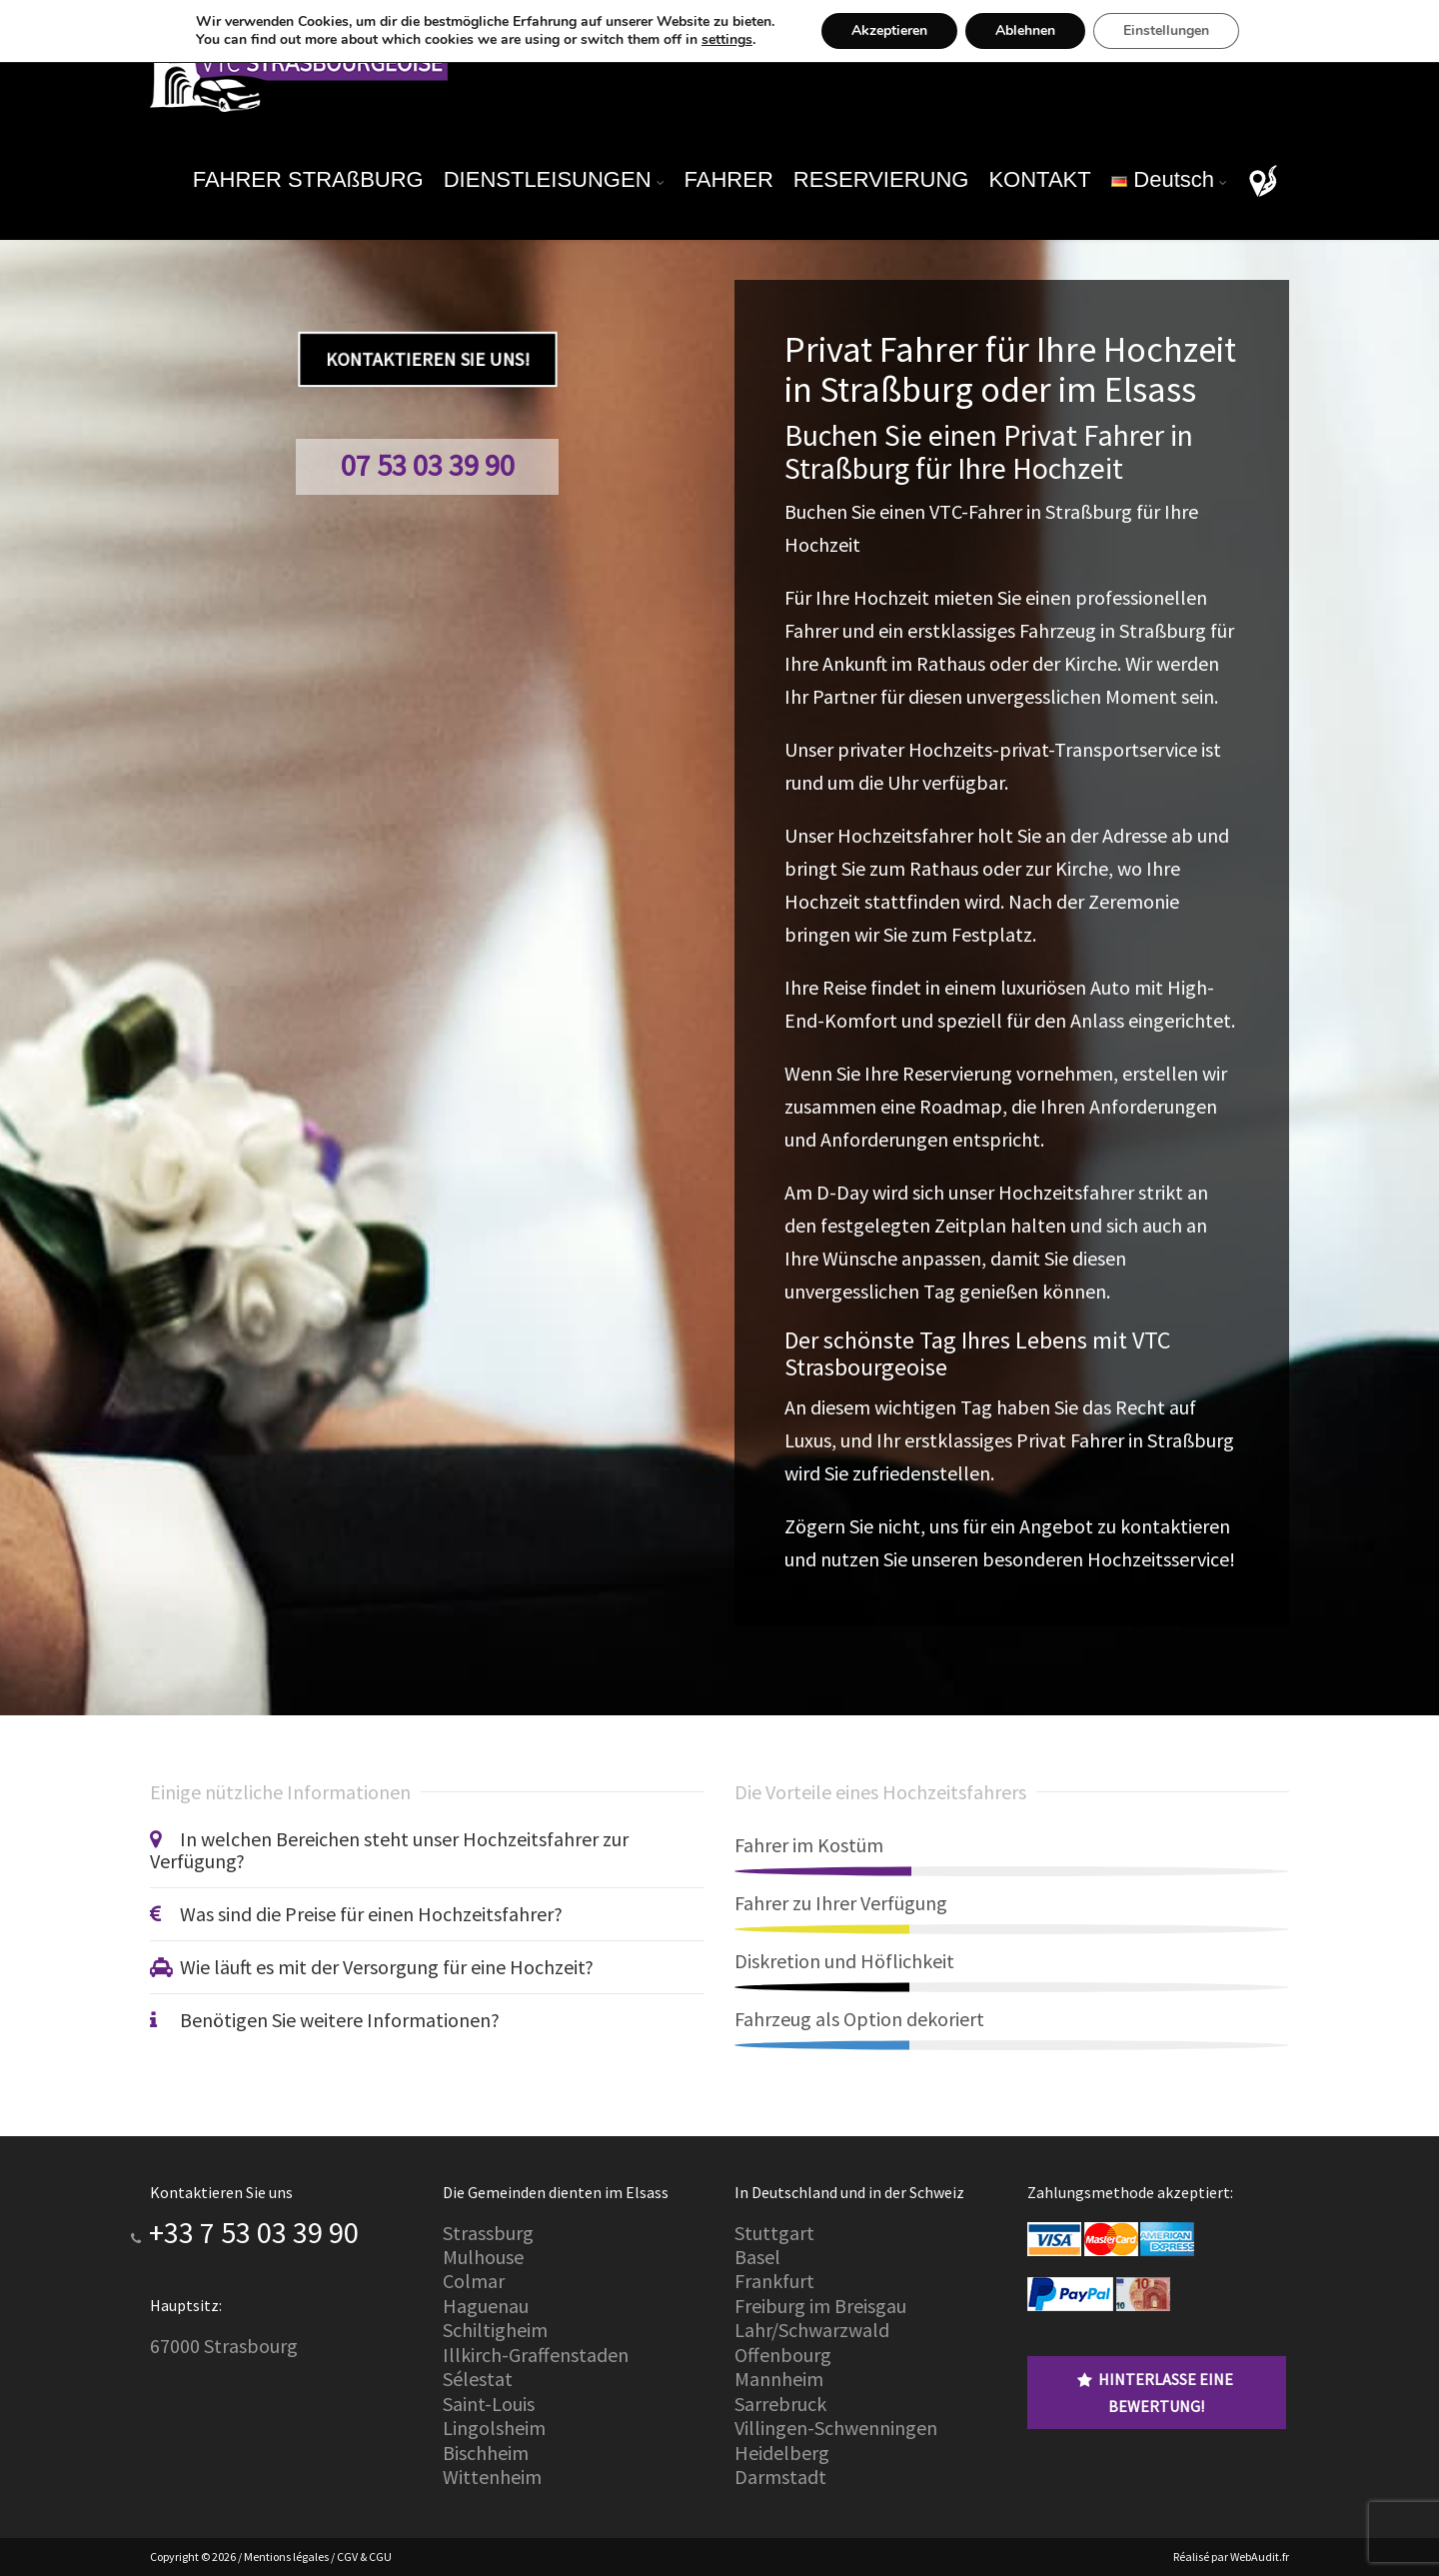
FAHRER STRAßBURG (308, 179)
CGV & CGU (364, 2556)
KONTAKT (1039, 179)
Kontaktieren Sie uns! (427, 359)
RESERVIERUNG (881, 179)
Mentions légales (286, 2556)
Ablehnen (1036, 31)
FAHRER (729, 179)
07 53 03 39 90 (428, 465)
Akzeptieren (896, 31)
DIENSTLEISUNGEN (548, 179)
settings (725, 40)
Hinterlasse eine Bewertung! (1155, 2392)
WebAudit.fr (1258, 2556)
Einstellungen (1182, 31)
